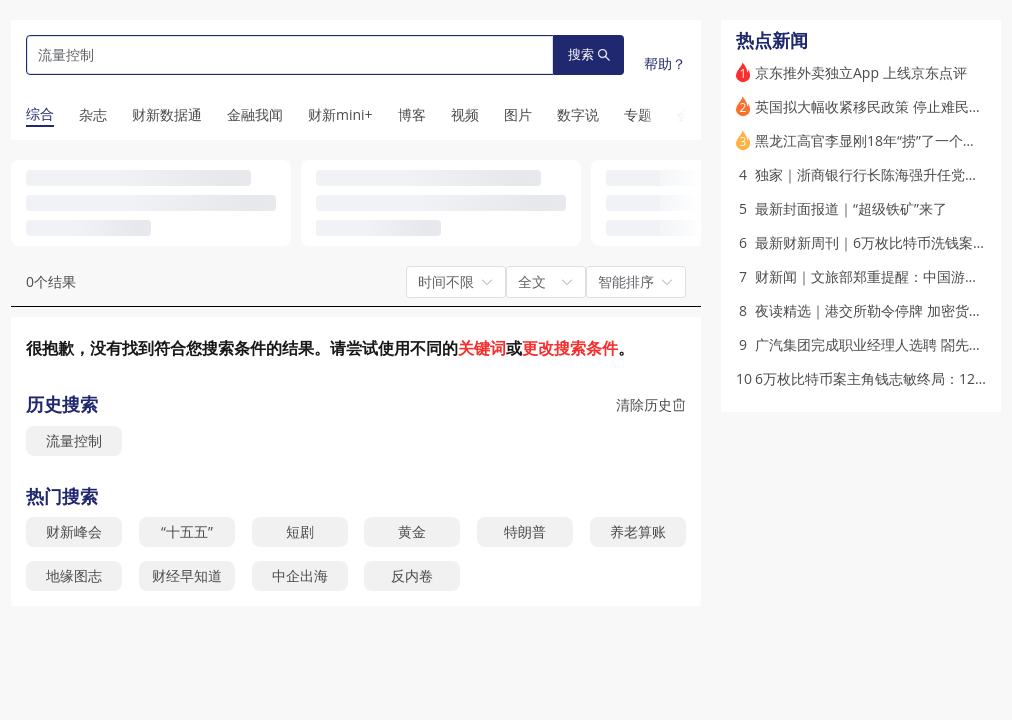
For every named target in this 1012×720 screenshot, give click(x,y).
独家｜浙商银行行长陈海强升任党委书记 (881, 174)
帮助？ (665, 63)
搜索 (589, 54)
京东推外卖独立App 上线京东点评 (861, 72)
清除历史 (651, 404)
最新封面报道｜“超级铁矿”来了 (851, 208)
